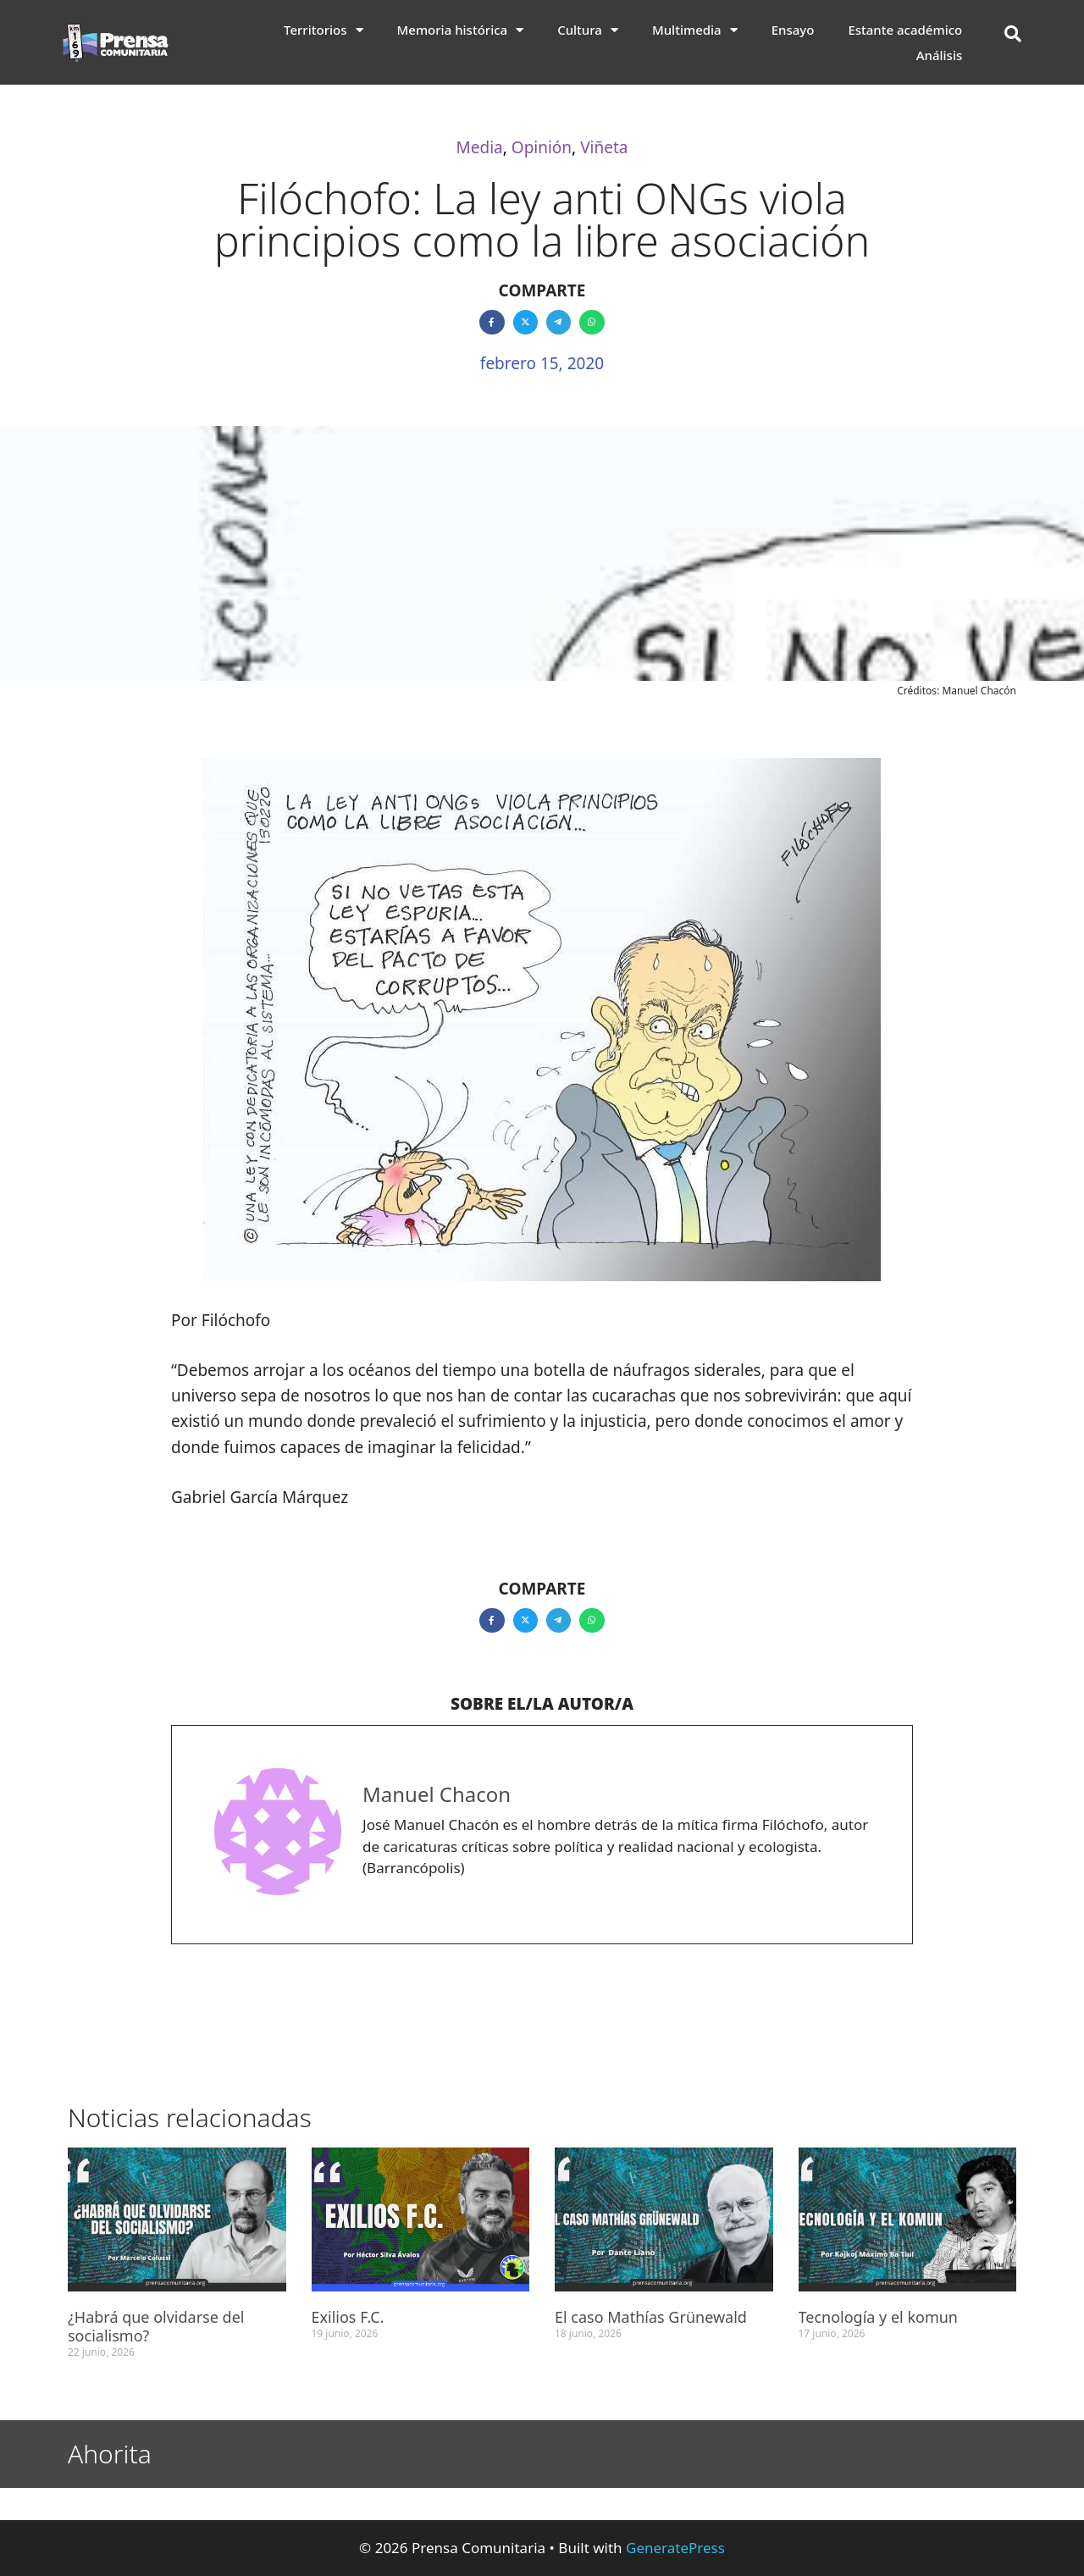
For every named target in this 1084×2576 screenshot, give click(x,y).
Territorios (323, 29)
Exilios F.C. (348, 2317)
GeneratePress (675, 2547)
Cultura (587, 29)
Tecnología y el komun (879, 2317)
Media (479, 147)
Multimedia (695, 29)
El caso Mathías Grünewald (651, 2317)
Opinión (542, 147)
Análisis (939, 55)
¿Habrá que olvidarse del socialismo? (156, 2326)
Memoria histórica (460, 29)
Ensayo (793, 29)
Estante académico (905, 29)
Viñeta (604, 147)
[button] (1013, 34)
